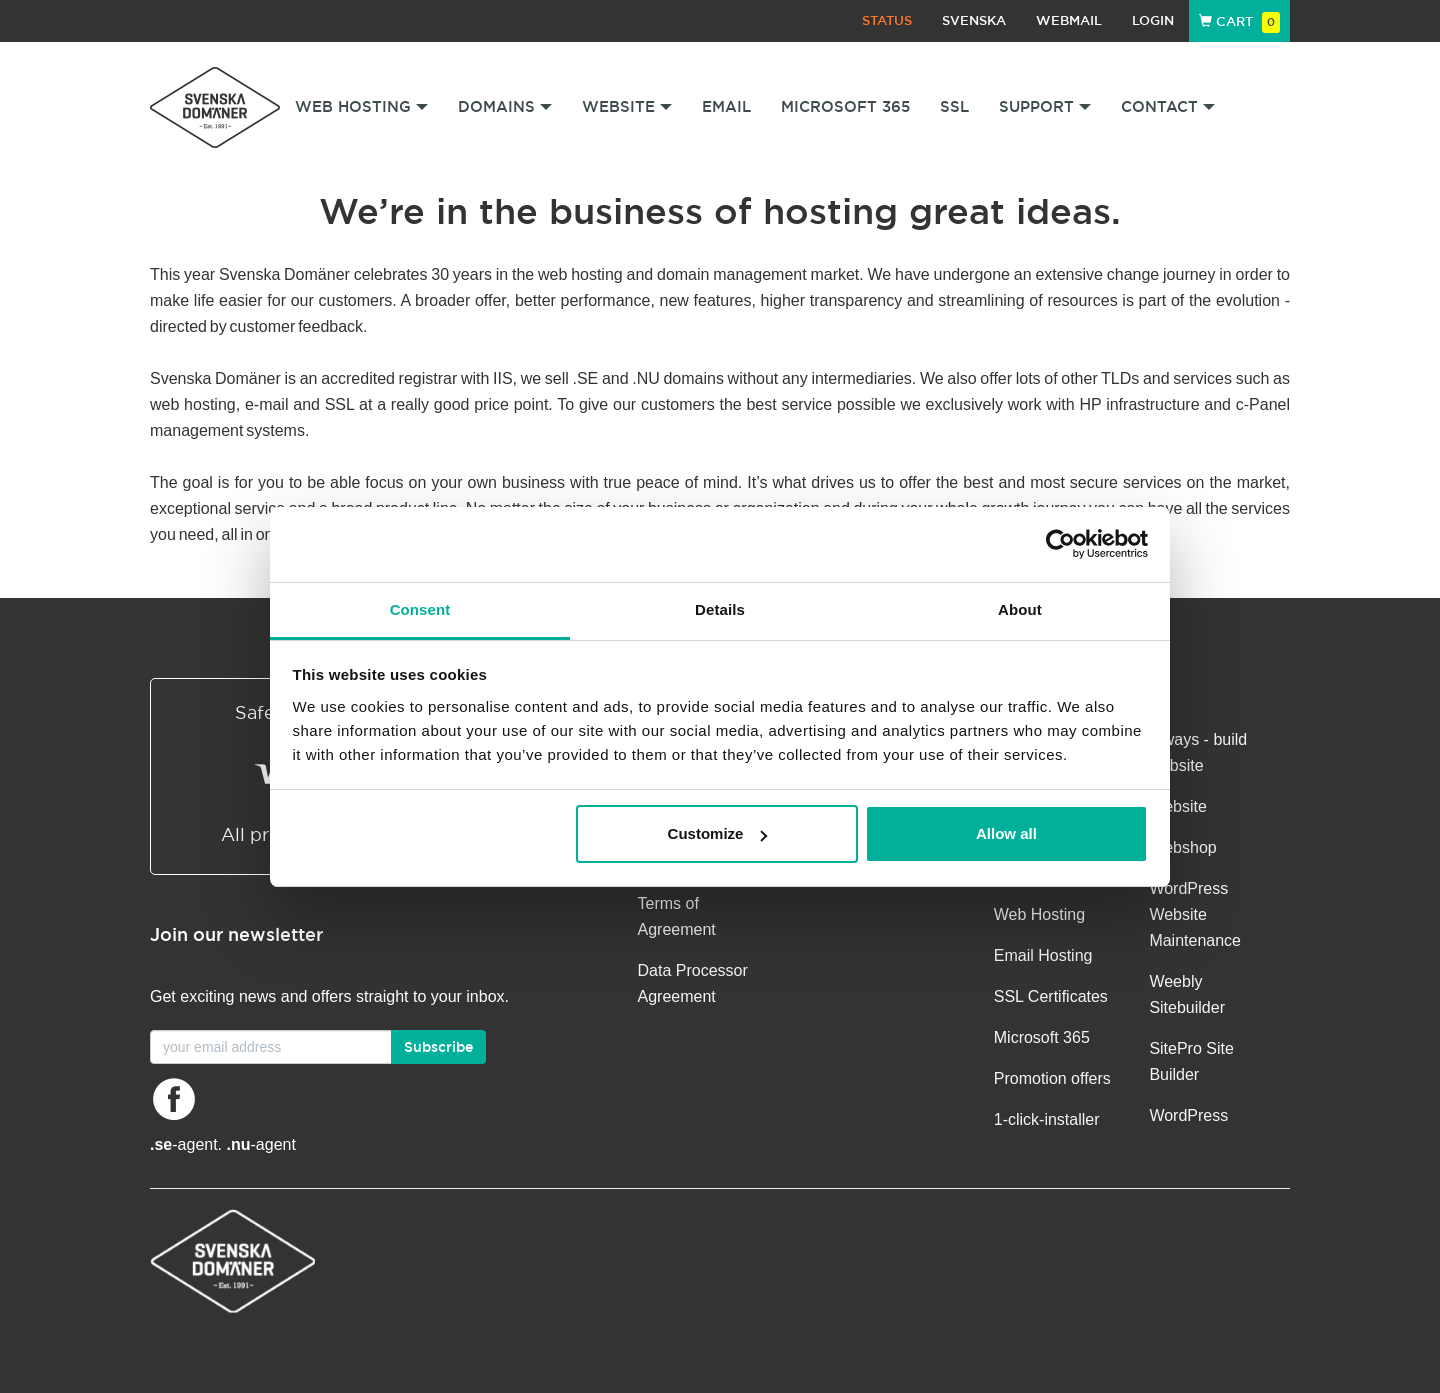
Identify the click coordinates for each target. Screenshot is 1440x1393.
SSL (954, 106)
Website (1178, 806)
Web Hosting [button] (361, 106)
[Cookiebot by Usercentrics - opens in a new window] (1060, 544)
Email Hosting (1043, 955)
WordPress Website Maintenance (1195, 914)
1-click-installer (1047, 1119)
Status (887, 20)
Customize (718, 833)
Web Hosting (1039, 914)
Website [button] (627, 106)
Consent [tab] (420, 609)
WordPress (1188, 1115)
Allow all (1006, 833)
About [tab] (1020, 609)
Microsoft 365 (845, 106)
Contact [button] (1168, 106)
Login (1153, 20)
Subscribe (438, 1047)
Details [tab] (720, 609)
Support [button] (1045, 106)
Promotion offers (1052, 1078)
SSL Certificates (1051, 996)
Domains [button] (505, 106)
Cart (1239, 21)
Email (726, 106)
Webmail (1069, 20)
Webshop (1182, 847)
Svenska (974, 20)
